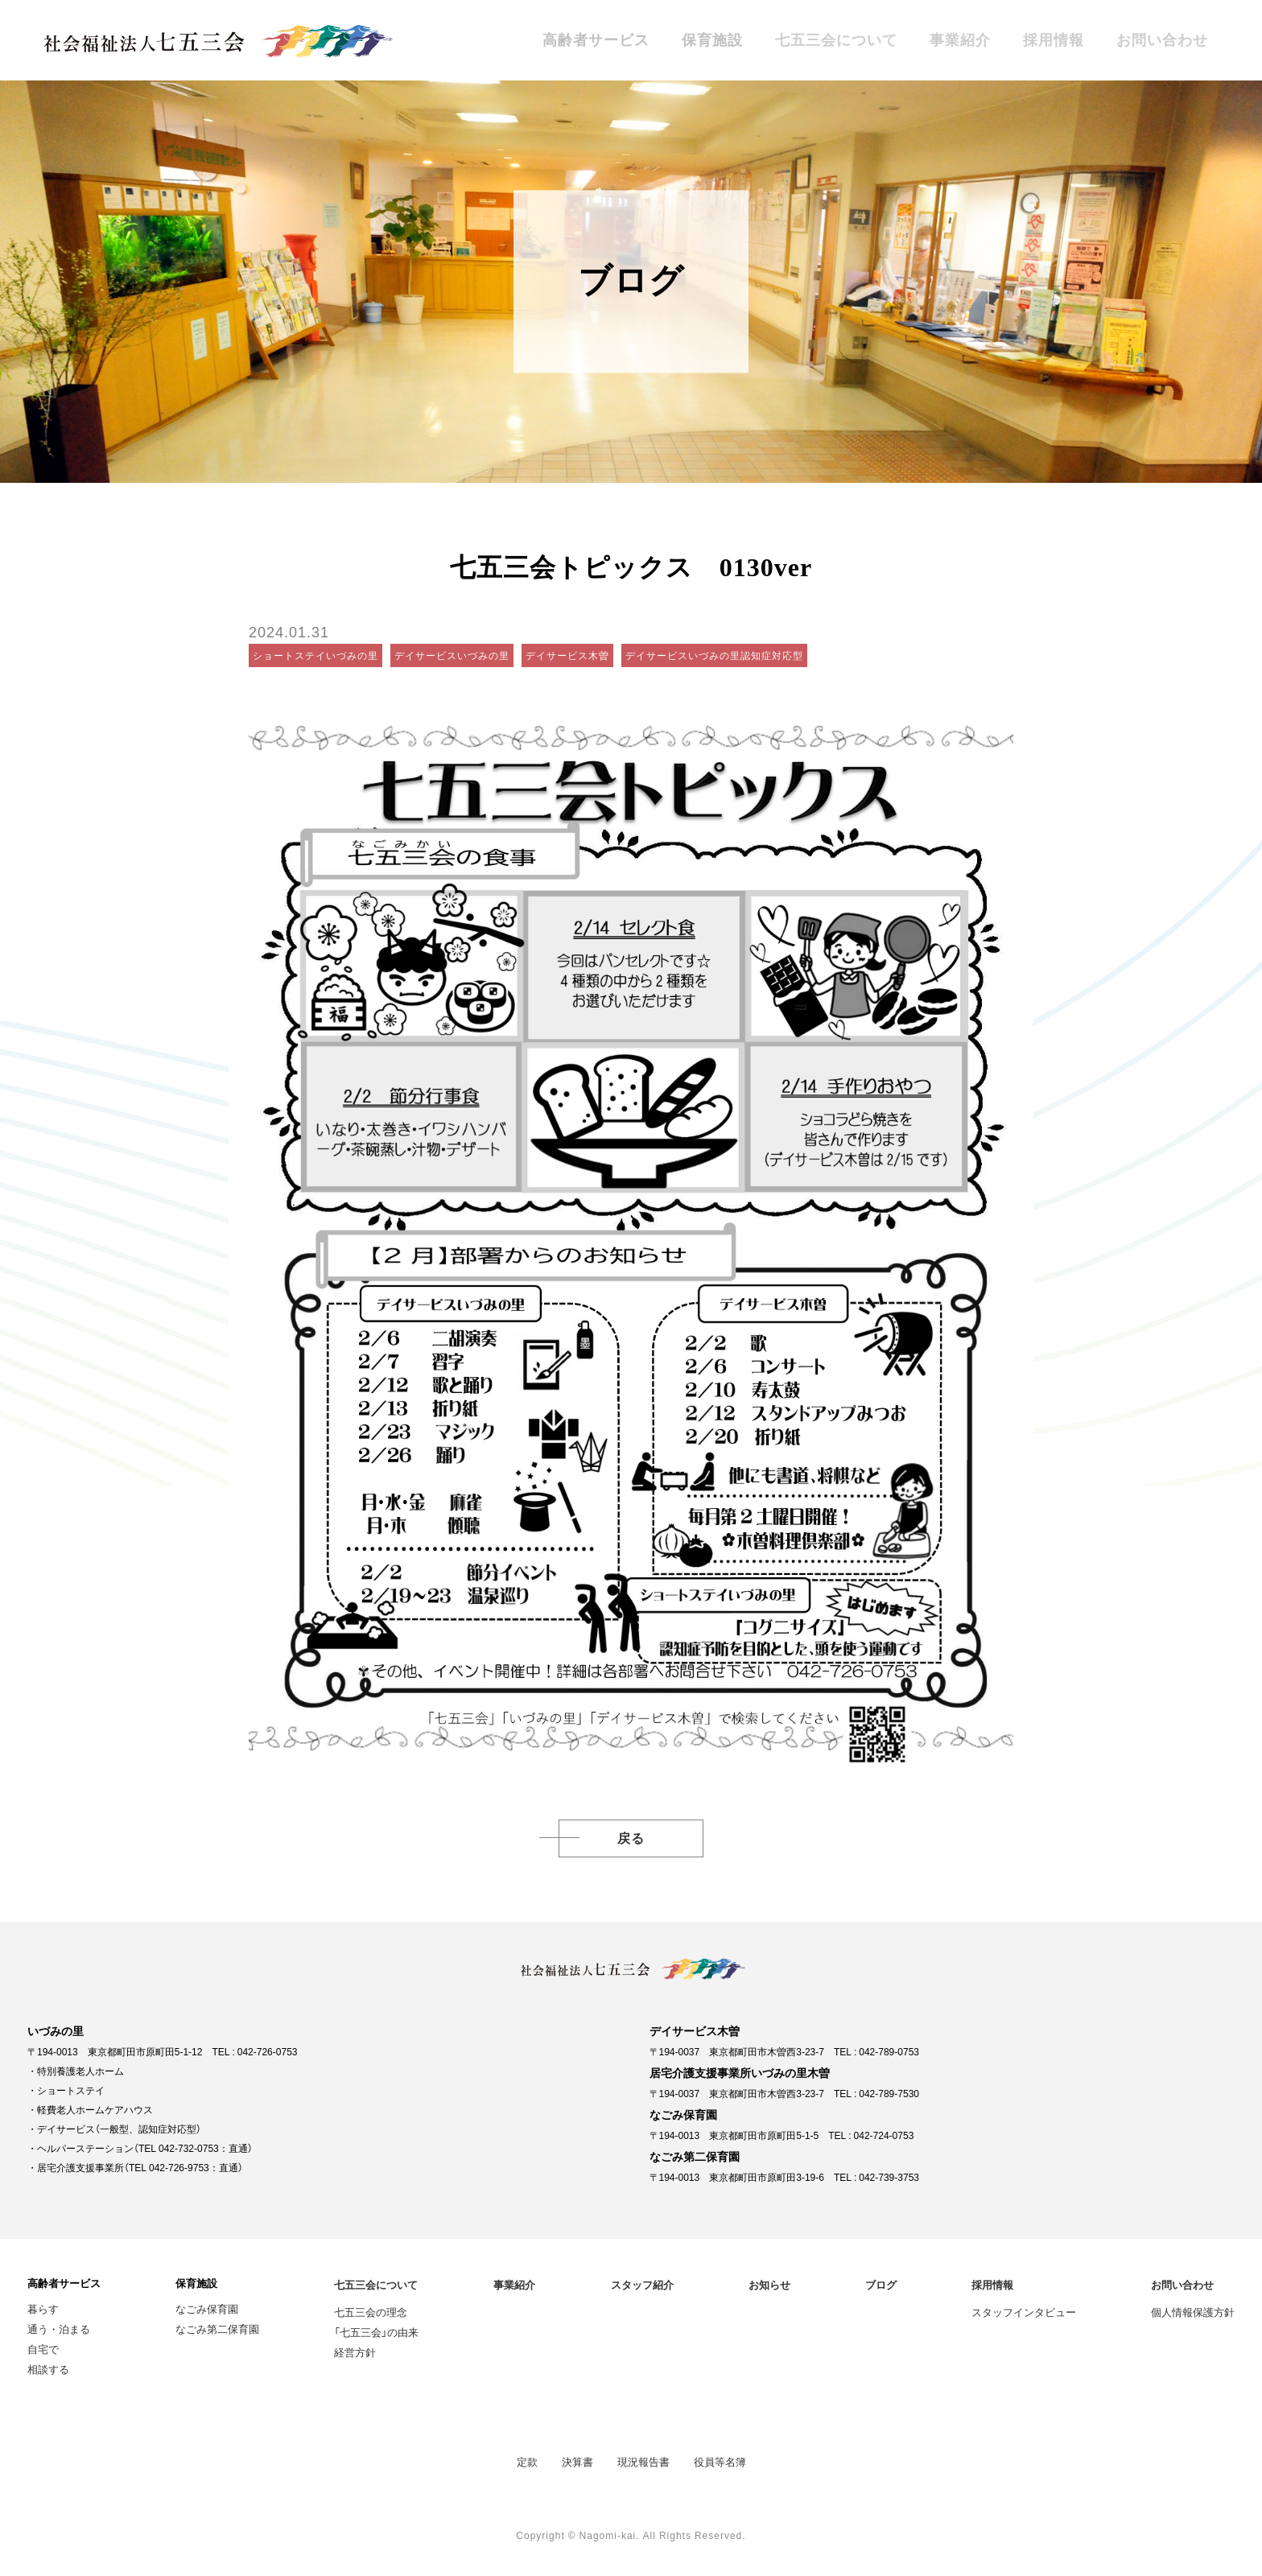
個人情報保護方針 (1193, 2311)
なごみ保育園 (206, 2308)
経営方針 (355, 2352)
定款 (527, 2461)
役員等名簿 (720, 2461)
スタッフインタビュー (1023, 2311)
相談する (48, 2368)
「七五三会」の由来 (376, 2331)
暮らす (43, 2308)
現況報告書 (643, 2461)
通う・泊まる (58, 2328)
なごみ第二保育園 (217, 2328)
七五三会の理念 (370, 2311)
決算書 (577, 2461)
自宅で (43, 2348)
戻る (631, 1838)
